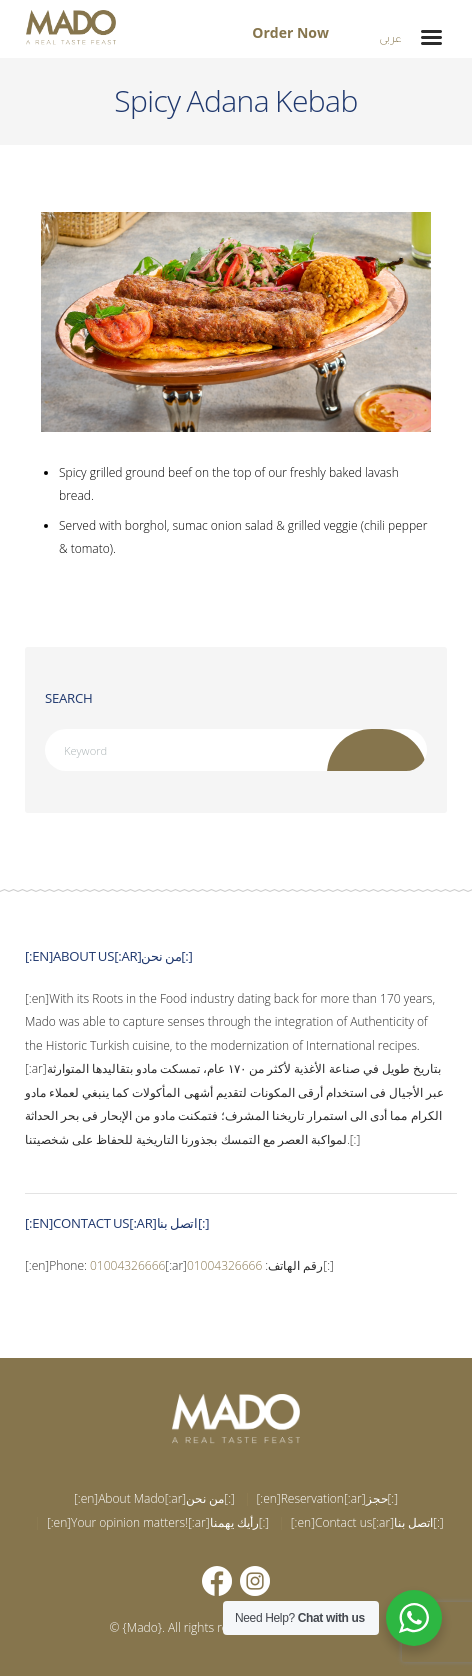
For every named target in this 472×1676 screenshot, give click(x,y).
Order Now (290, 32)
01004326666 (127, 1265)
